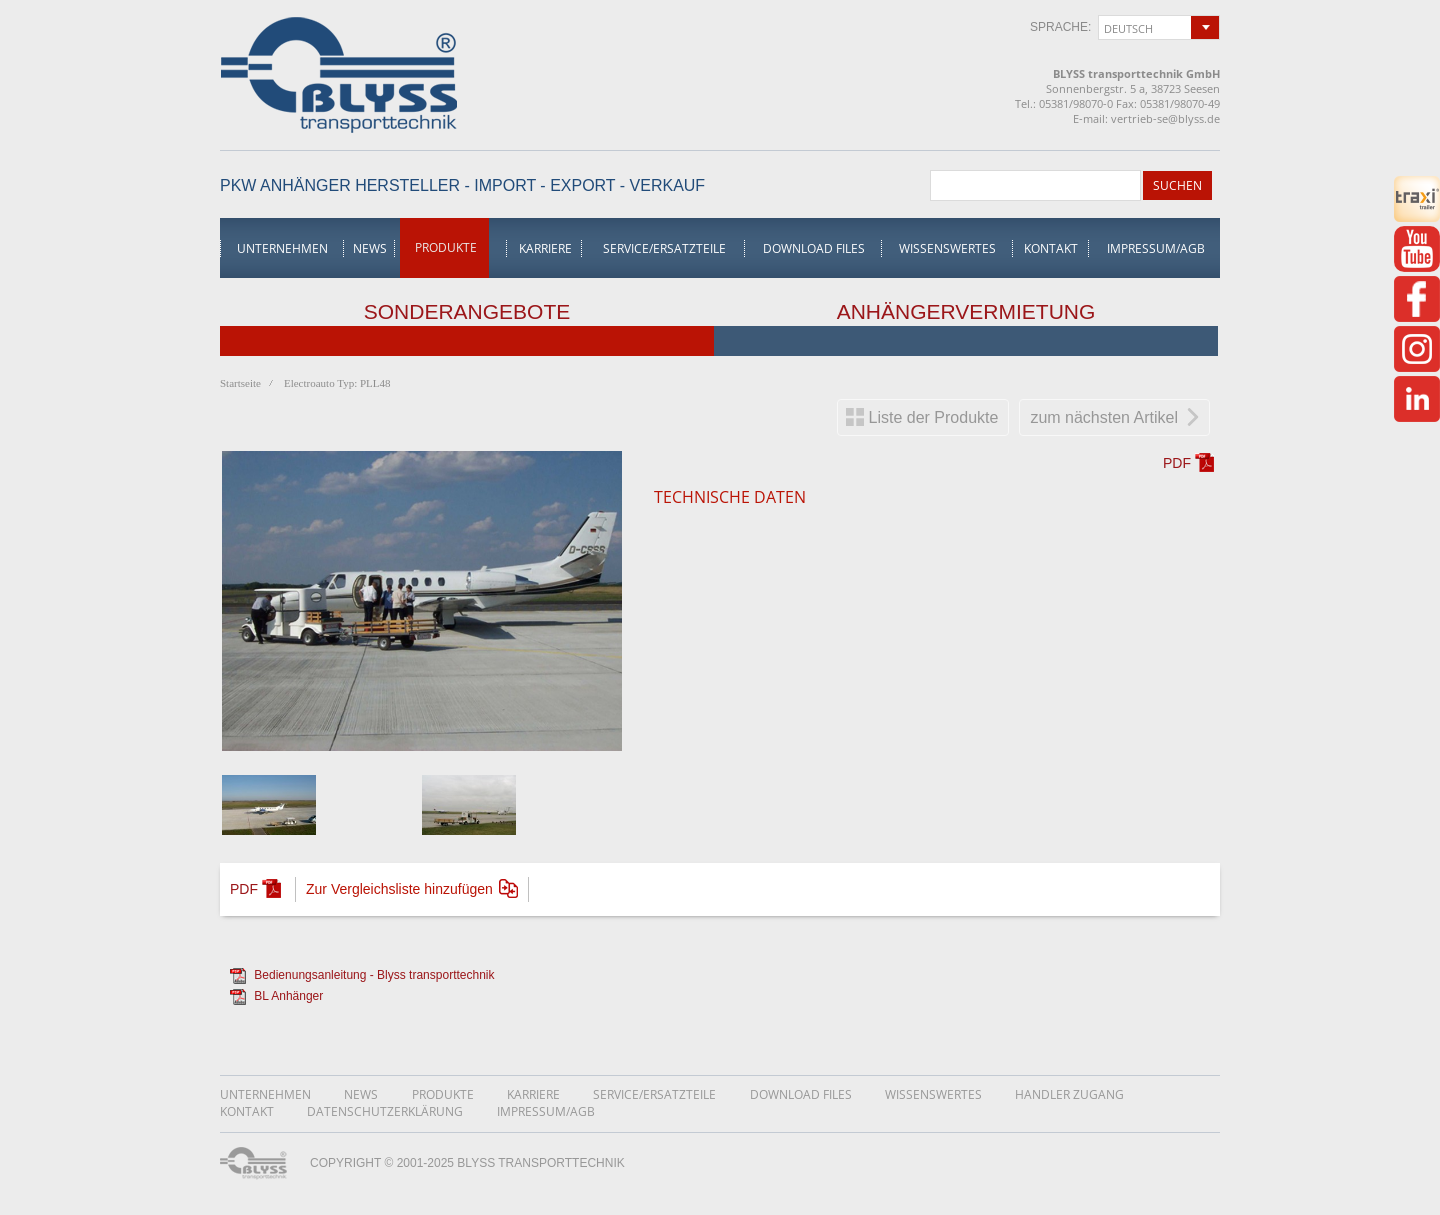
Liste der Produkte (934, 417)
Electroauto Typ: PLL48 (337, 383)
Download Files (814, 248)
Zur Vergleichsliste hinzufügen (399, 889)
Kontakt (1051, 248)
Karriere (545, 248)
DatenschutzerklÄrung (385, 1111)
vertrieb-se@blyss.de (1165, 118)
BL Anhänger (288, 996)
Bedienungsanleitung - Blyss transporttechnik (374, 975)
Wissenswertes (947, 248)
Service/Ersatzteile (664, 248)
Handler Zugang (1069, 1094)
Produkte (446, 247)
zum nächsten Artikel (1104, 417)
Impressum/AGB (1156, 248)
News (370, 248)
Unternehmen (282, 248)
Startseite (240, 383)
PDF (1177, 463)
